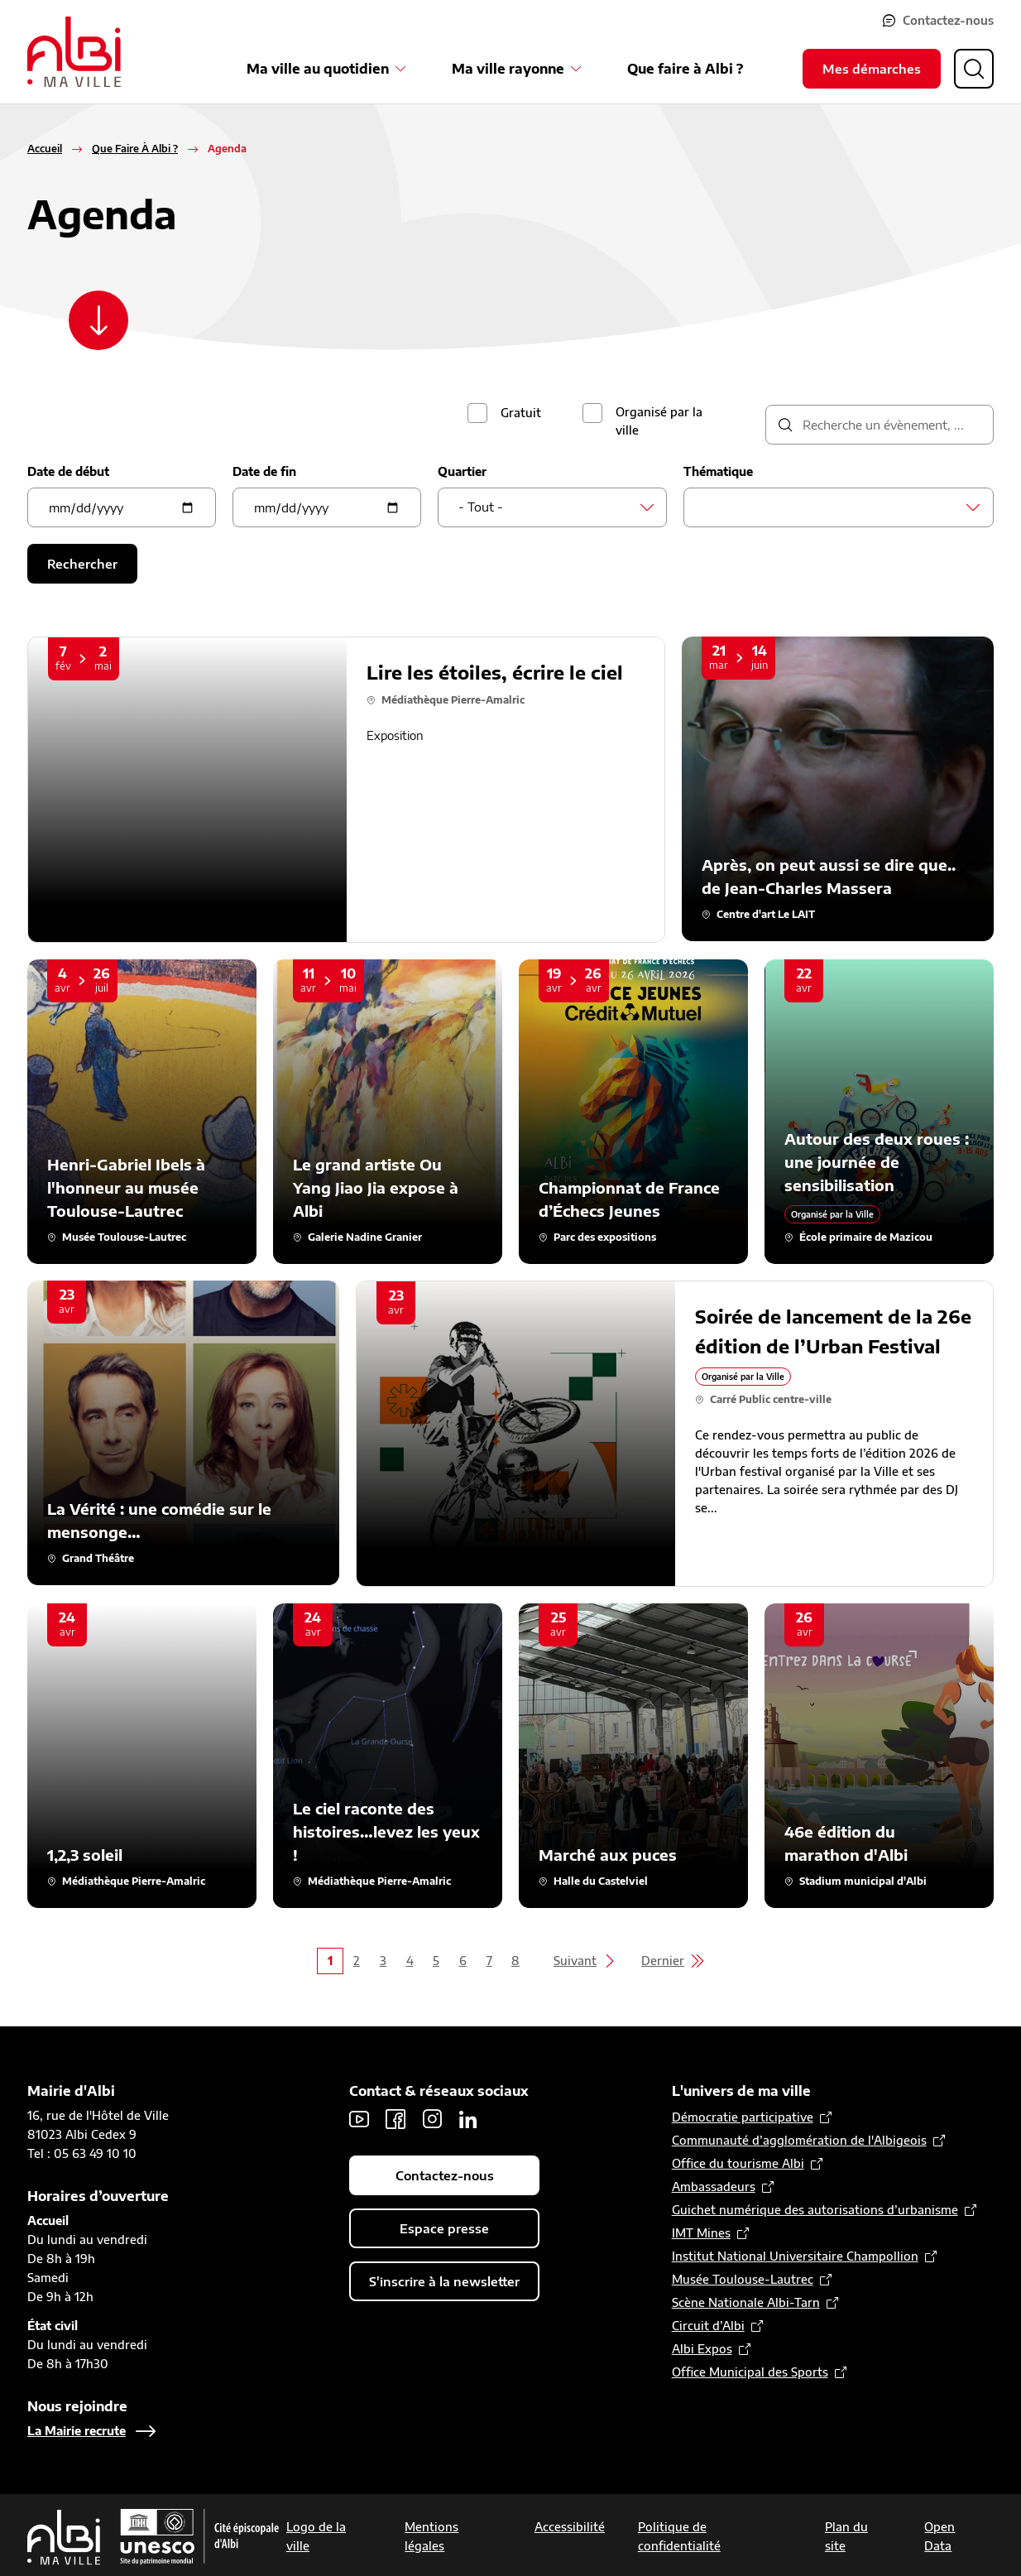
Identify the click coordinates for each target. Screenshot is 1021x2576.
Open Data (939, 2536)
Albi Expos (702, 2349)
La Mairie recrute (76, 2431)
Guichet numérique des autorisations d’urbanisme (815, 2210)
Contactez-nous (948, 20)
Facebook (395, 2119)
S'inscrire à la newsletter (444, 2281)
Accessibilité (569, 2527)
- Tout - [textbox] (480, 506)
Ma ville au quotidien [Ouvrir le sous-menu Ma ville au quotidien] (318, 68)
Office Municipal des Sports (750, 2372)
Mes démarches (871, 68)
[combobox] (552, 507)
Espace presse (444, 2228)
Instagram (432, 2119)
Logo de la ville (316, 2536)
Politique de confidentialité (679, 2536)
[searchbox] (708, 507)
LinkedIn (468, 2119)
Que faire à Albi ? (685, 68)
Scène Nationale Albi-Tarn (746, 2302)
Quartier (462, 471)
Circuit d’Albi (708, 2326)
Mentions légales (431, 2536)
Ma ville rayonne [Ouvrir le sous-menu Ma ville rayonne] (508, 68)
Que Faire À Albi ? (135, 148)
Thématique (718, 471)
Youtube (359, 2119)
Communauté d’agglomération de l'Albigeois (799, 2140)
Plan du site (846, 2536)
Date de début (68, 471)
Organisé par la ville (659, 421)
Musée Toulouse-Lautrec (742, 2279)
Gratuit (521, 413)
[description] (879, 425)
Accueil (44, 148)
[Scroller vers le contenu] (98, 320)
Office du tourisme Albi (738, 2163)
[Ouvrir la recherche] (974, 69)
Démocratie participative (742, 2117)
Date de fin (264, 471)
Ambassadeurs (713, 2187)
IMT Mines (701, 2233)
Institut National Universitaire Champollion (795, 2256)
